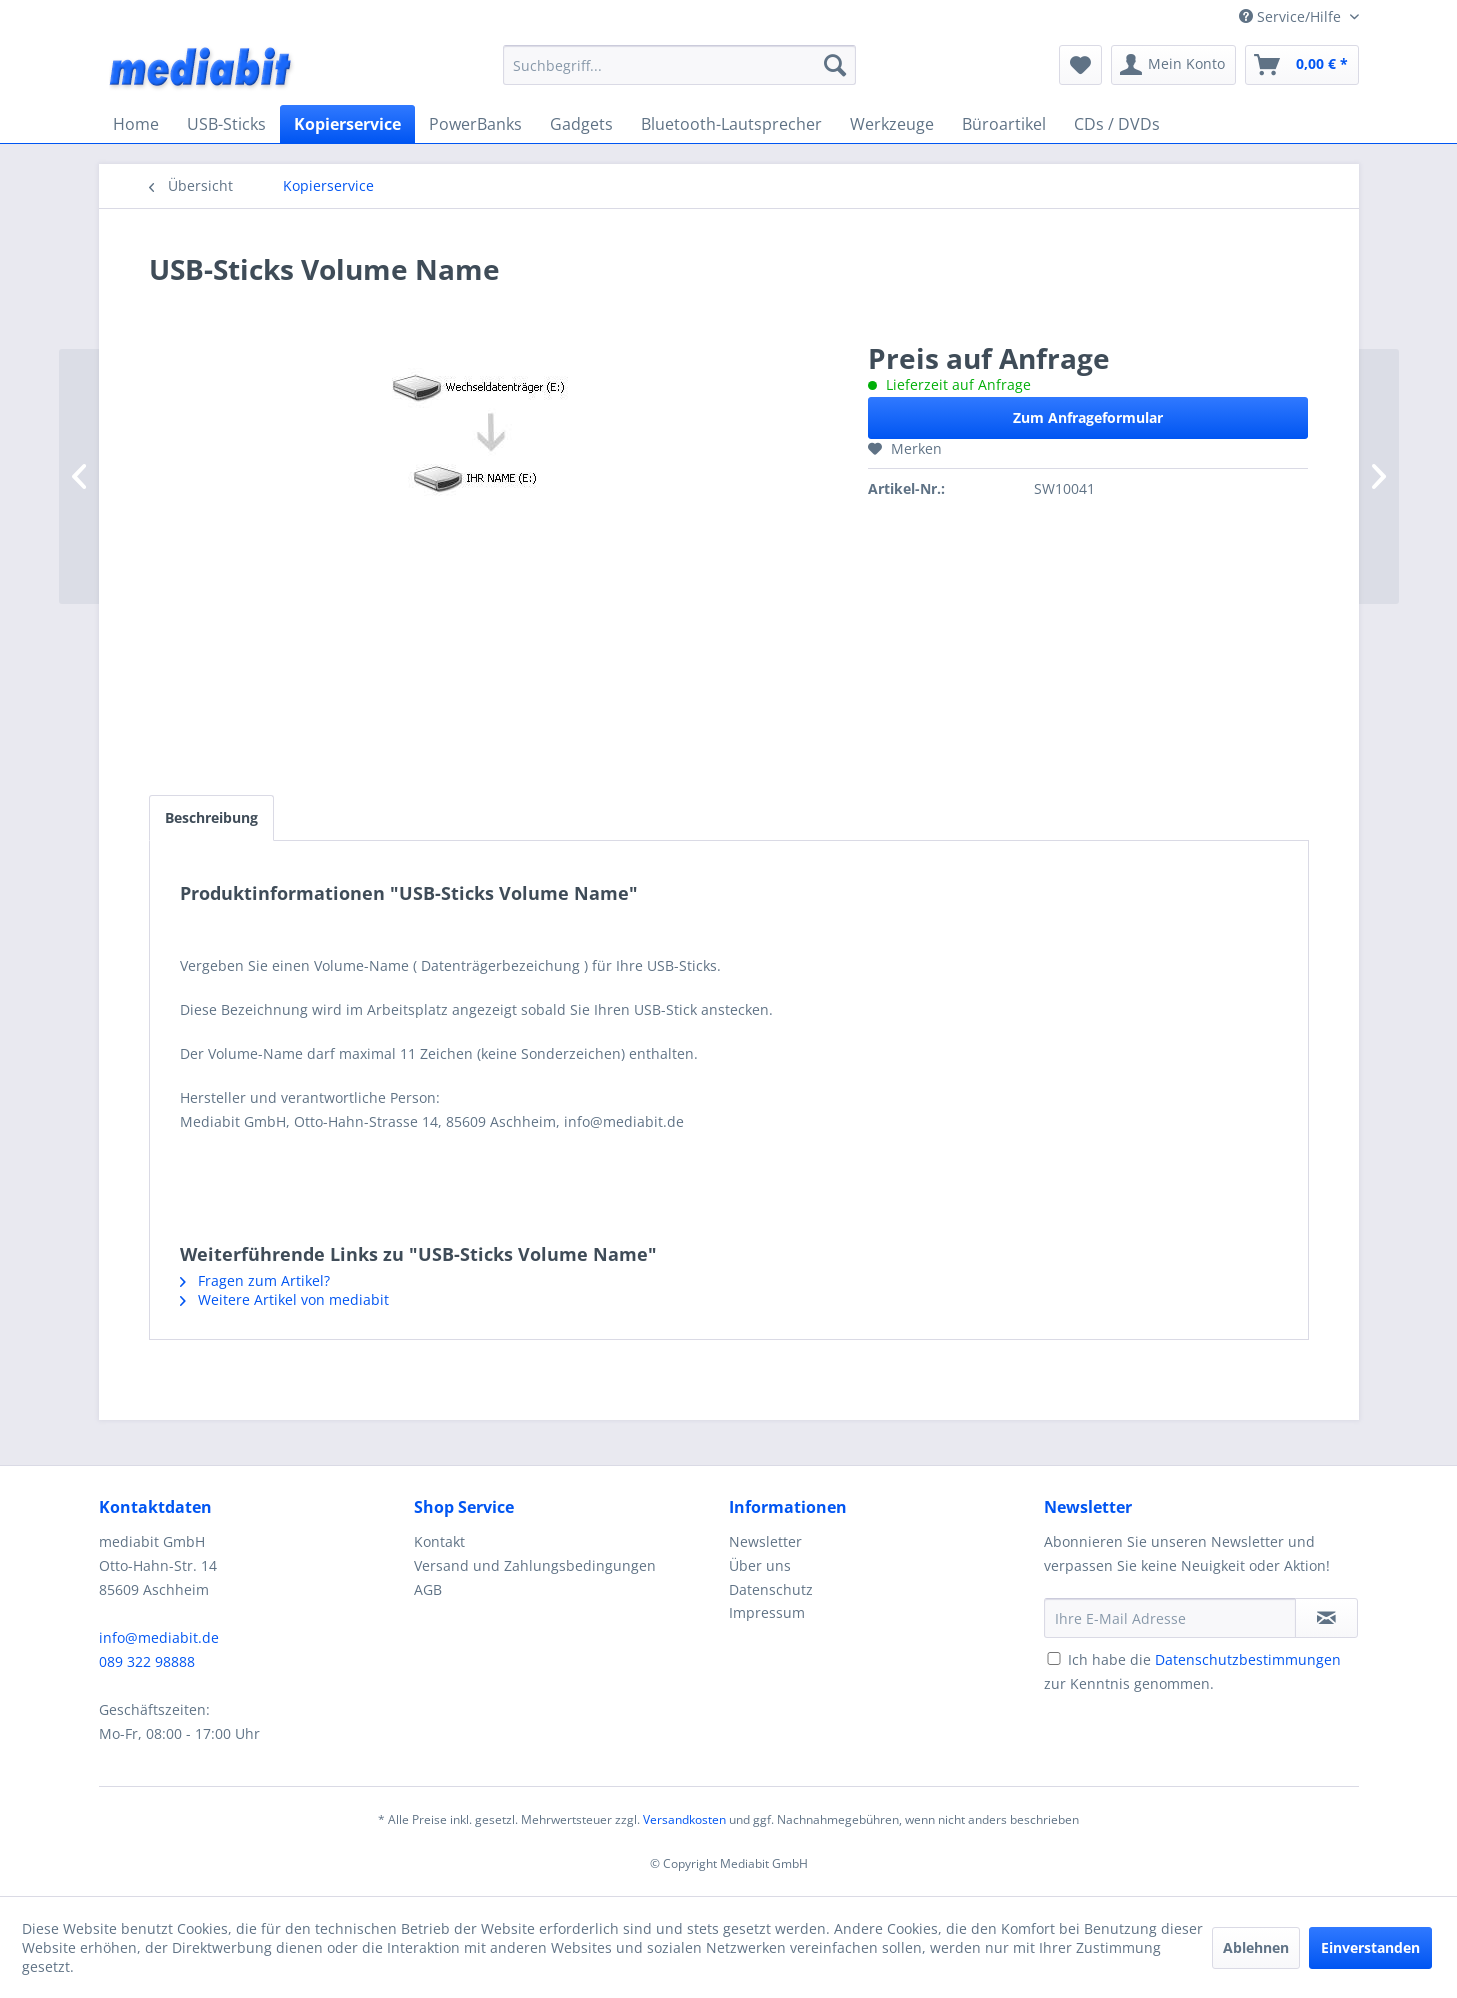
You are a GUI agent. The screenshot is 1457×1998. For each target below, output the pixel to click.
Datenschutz (771, 1589)
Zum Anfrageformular (1088, 417)
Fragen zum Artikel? (255, 1280)
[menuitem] (679, 65)
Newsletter (765, 1541)
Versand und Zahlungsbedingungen (535, 1565)
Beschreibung (211, 817)
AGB (428, 1589)
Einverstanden (1370, 1947)
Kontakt (439, 1541)
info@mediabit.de (159, 1637)
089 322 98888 (147, 1661)
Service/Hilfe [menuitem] (1292, 16)
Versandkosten (684, 1819)
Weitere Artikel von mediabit (284, 1299)
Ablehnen (1256, 1947)
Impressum (767, 1612)
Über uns (760, 1565)
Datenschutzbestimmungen (1248, 1659)
